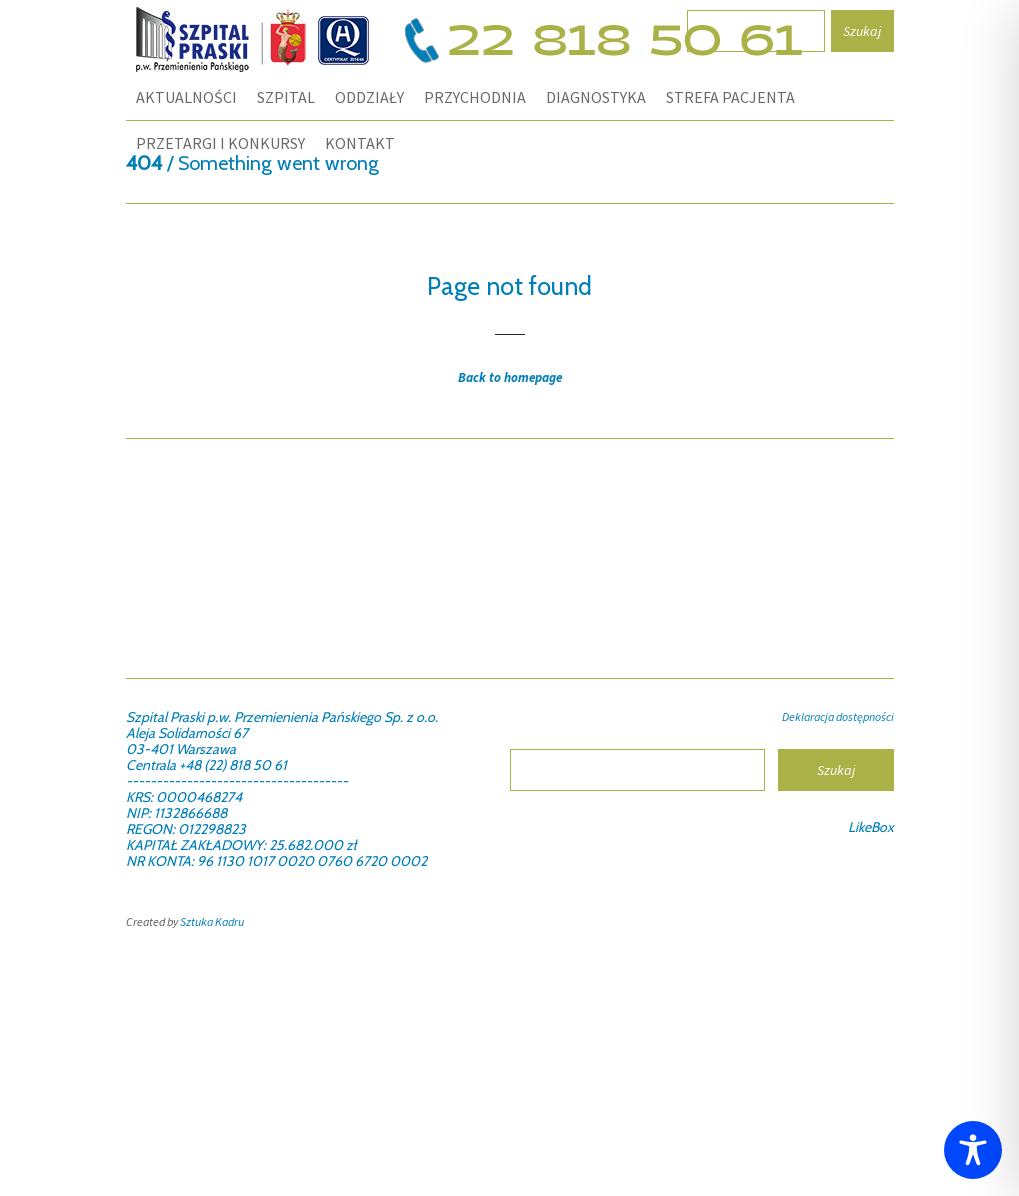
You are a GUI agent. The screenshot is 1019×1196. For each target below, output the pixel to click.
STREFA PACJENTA (730, 97)
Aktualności (186, 97)
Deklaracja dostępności (838, 716)
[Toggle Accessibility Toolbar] (973, 1150)
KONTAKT (360, 143)
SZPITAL (286, 97)
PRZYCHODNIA (475, 97)
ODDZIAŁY (369, 97)
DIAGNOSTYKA (596, 97)
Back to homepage (510, 377)
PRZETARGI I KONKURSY (220, 143)
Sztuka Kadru (212, 921)
